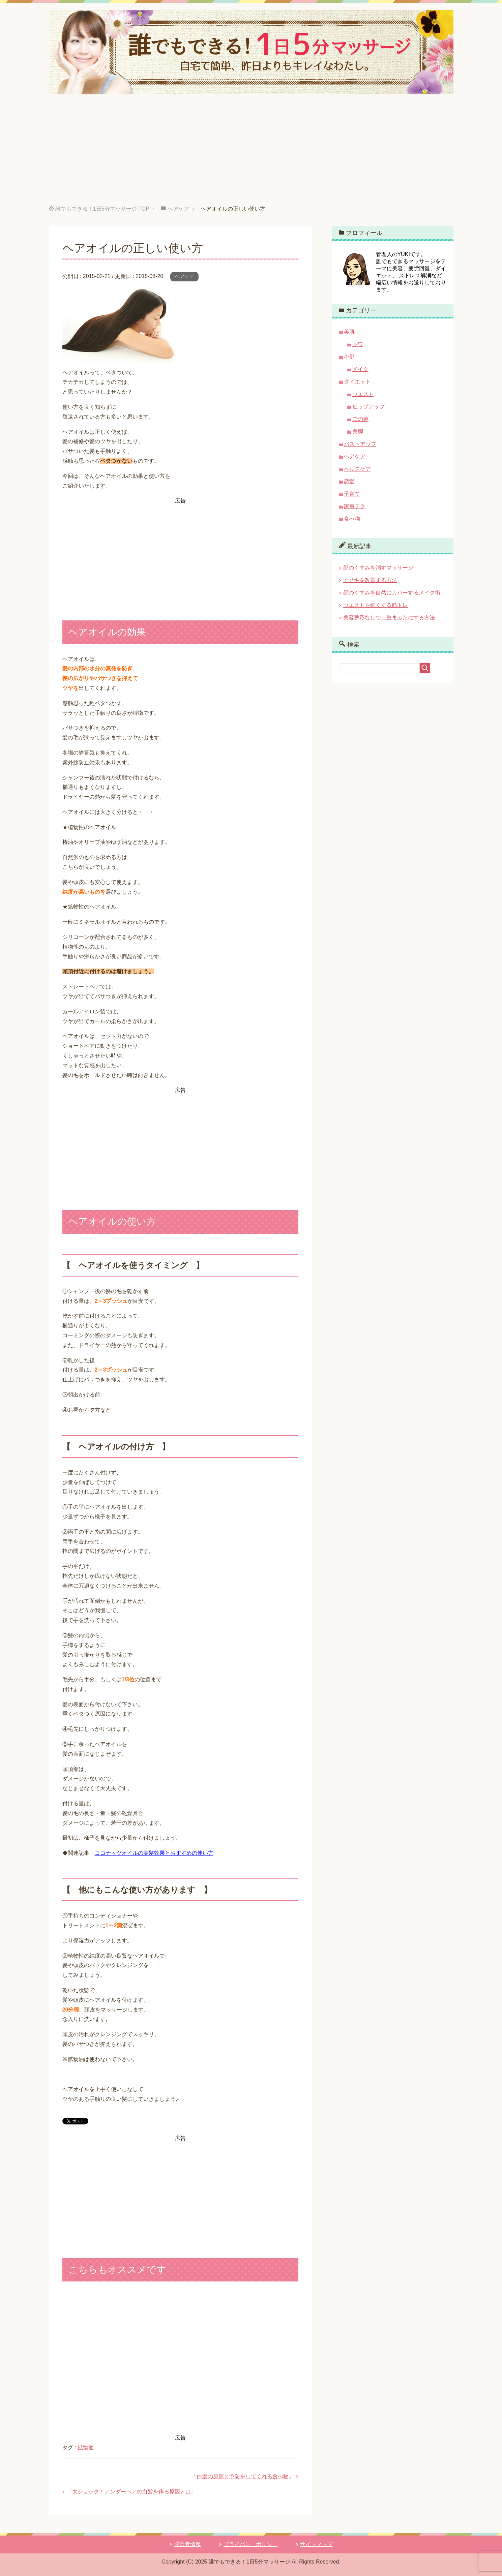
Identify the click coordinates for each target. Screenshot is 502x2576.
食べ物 (352, 519)
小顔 (349, 357)
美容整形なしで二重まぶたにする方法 (389, 617)
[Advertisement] (251, 155)
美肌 (349, 332)
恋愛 (349, 481)
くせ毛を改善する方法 (370, 580)
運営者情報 (187, 2544)
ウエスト (363, 394)
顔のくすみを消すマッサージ (378, 568)
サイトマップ (316, 2544)
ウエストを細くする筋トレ (375, 605)
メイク (360, 369)
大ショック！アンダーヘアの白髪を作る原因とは (131, 2491)
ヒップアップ (368, 406)
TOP (102, 209)
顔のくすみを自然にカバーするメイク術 (391, 592)
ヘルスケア (357, 469)
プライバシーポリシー (250, 2544)
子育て (352, 494)
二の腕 (360, 419)
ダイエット (357, 382)
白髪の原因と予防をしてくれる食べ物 (243, 2476)
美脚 (357, 431)
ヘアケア (184, 276)
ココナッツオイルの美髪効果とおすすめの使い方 (154, 1853)
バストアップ (360, 444)
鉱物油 (86, 2447)
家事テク (354, 506)
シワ (357, 344)
